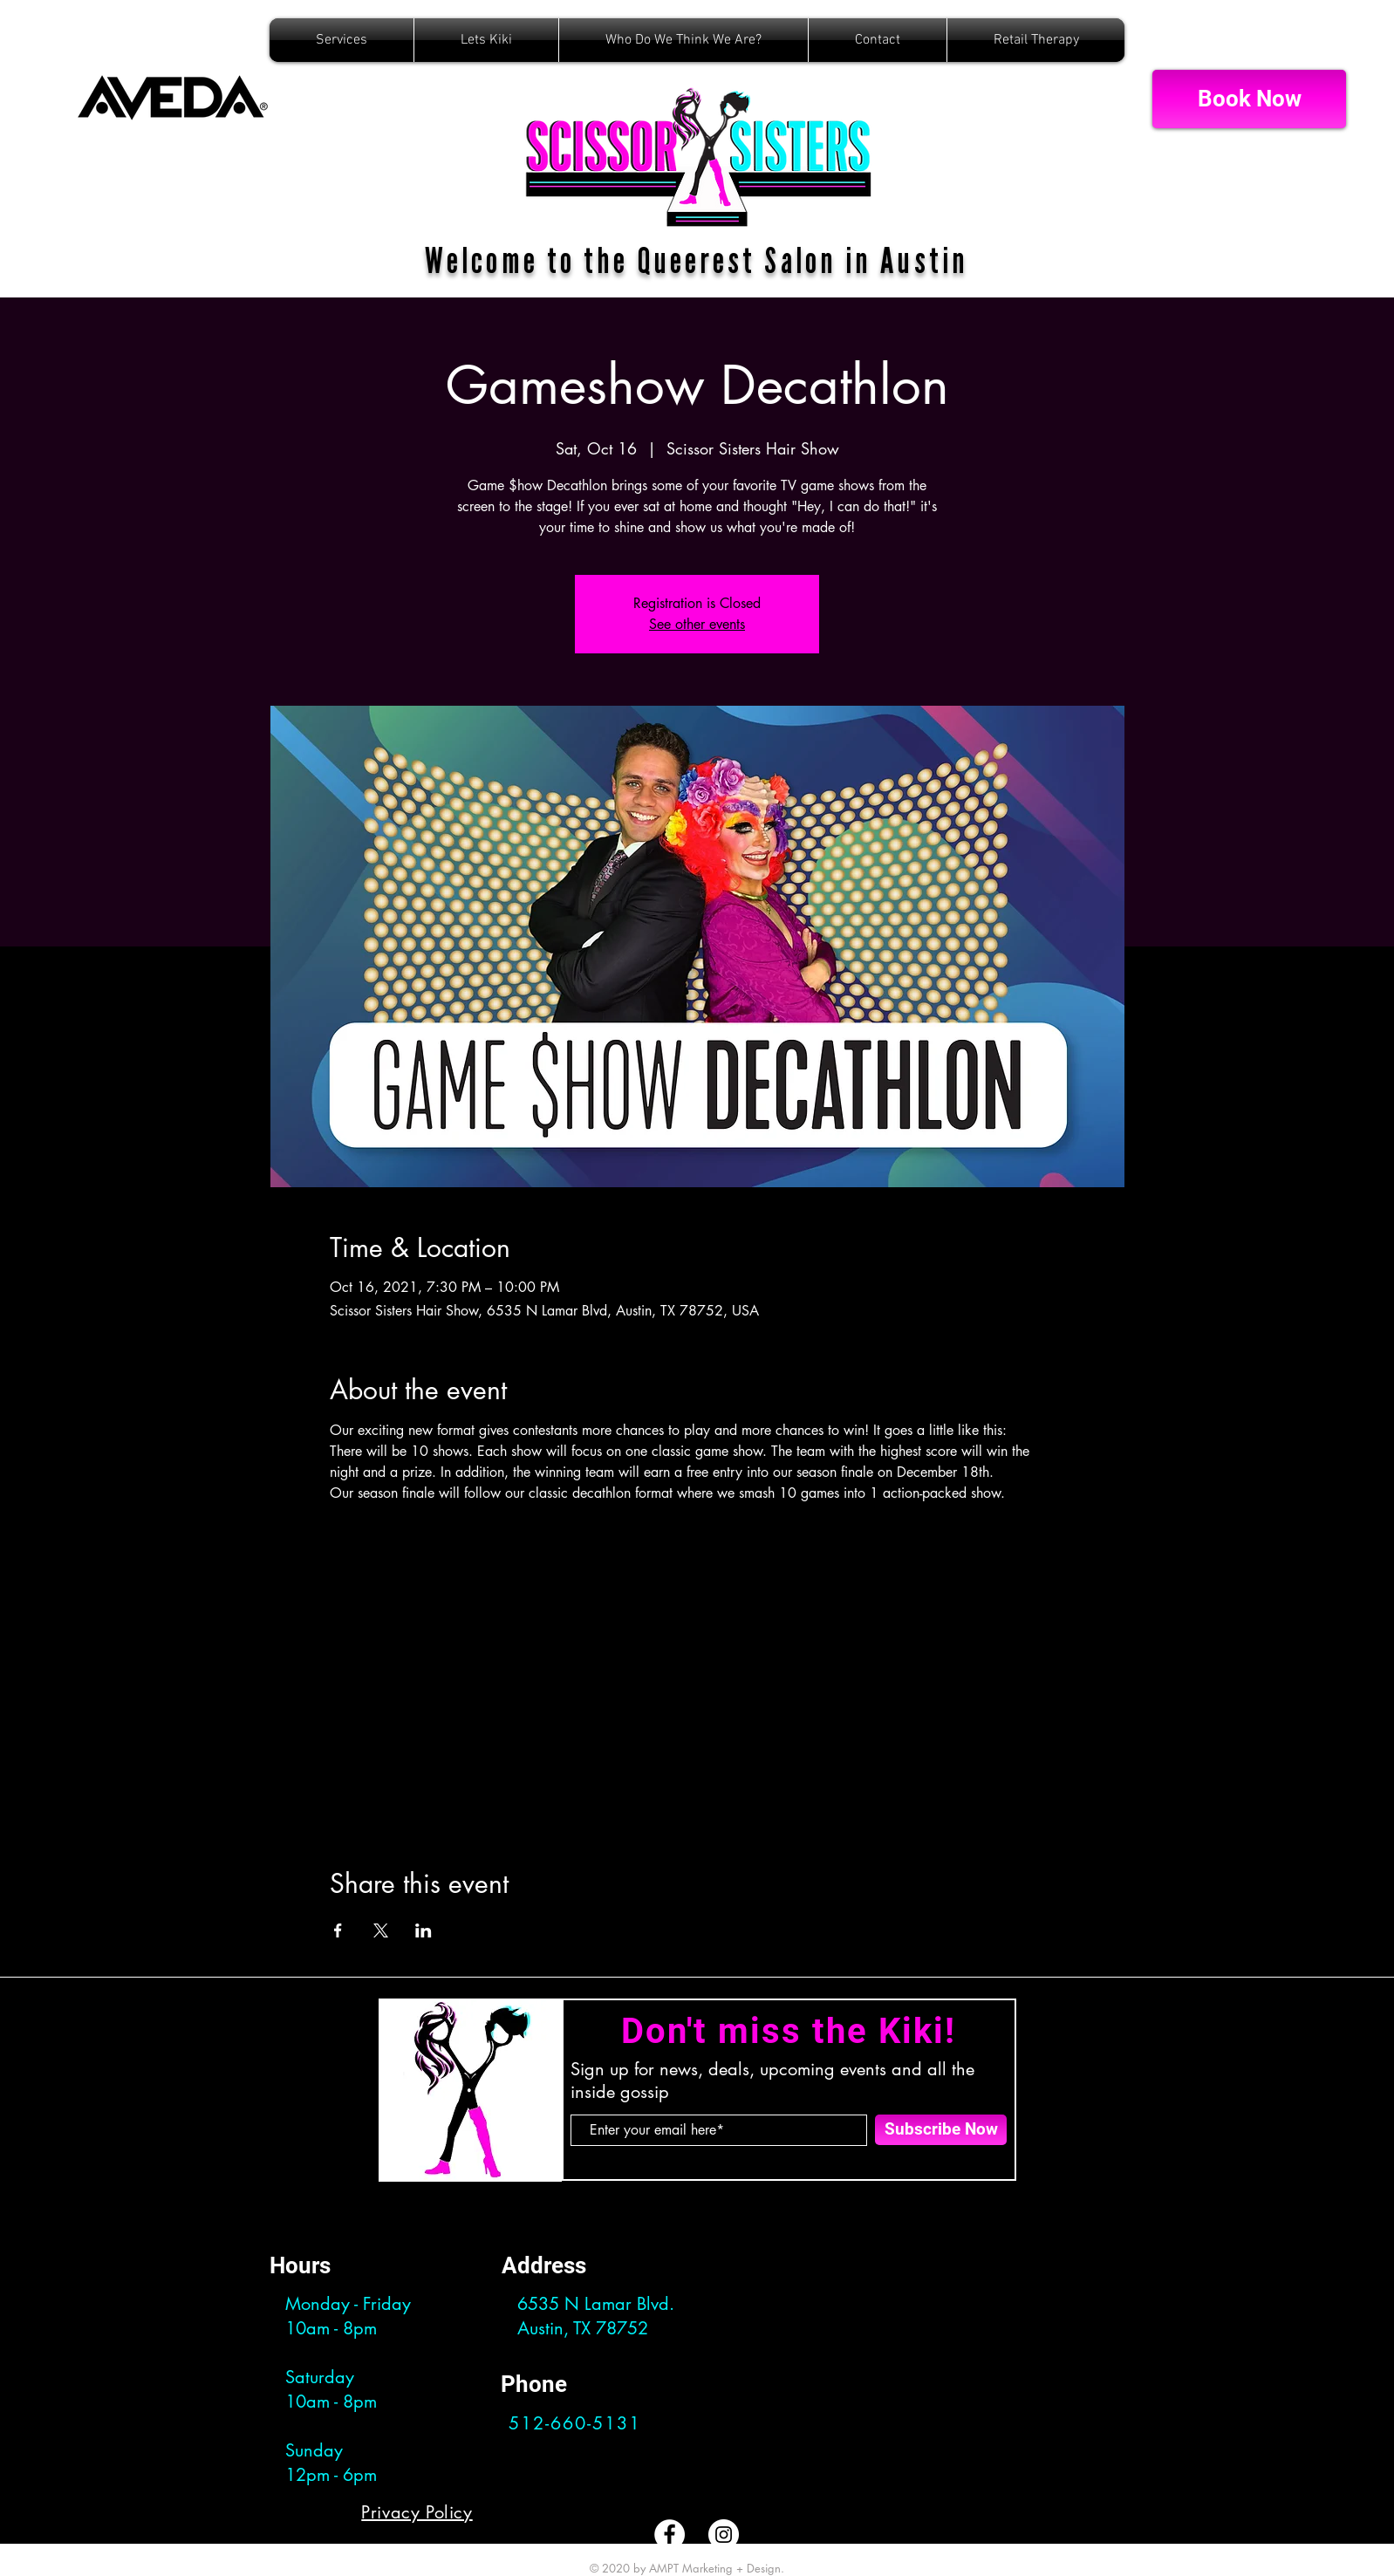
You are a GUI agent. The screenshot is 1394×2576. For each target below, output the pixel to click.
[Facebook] (669, 2534)
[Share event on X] (380, 1930)
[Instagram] (723, 2534)
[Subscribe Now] (941, 2130)
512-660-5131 (575, 2423)
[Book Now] (1249, 99)
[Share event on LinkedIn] (423, 1930)
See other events (697, 624)
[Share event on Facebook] (338, 1930)
